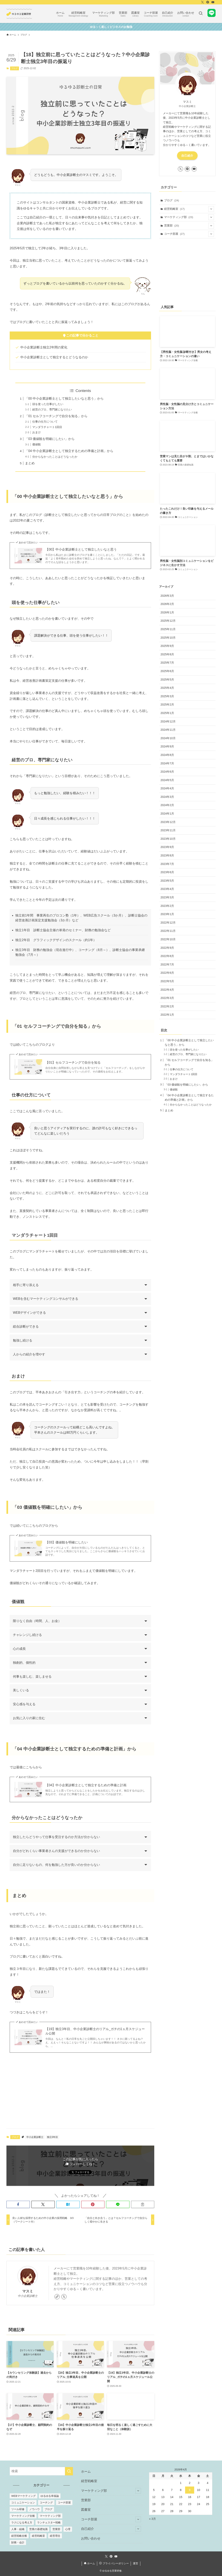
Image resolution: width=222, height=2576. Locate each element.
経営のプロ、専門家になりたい (52, 409)
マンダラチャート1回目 (47, 427)
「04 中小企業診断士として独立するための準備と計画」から (69, 451)
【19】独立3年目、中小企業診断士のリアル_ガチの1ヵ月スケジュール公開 (95, 2031)
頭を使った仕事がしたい (47, 404)
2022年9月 (167, 947)
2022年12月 (168, 922)
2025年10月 (168, 637)
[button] (18, 2204)
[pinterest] (207, 2)
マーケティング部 (189, 217)
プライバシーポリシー (114, 2563)
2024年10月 (168, 738)
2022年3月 (167, 998)
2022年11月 (168, 930)
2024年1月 (167, 813)
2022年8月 (167, 956)
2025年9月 (167, 645)
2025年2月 (167, 704)
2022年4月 (167, 989)
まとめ (30, 463)
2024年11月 (168, 729)
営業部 (189, 226)
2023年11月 (168, 830)
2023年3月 (167, 897)
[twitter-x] (202, 2)
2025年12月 (168, 620)
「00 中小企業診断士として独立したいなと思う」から (64, 398)
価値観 (36, 444)
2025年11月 (168, 629)
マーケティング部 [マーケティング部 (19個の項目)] (50, 2515)
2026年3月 (167, 595)
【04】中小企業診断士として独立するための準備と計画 (85, 1785)
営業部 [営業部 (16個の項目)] (56, 2529)
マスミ (27, 2291)
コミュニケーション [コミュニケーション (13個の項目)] (23, 2502)
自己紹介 (187, 155)
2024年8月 (167, 754)
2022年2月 (167, 1006)
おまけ (36, 432)
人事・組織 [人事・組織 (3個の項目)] (17, 2529)
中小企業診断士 (34, 2137)
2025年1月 (167, 713)
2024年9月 (167, 746)
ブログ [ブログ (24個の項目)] (48, 2509)
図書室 (86, 2509)
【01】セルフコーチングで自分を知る (73, 1062)
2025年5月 (167, 679)
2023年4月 (167, 889)
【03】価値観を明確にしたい (66, 1542)
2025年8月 (167, 654)
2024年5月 (167, 780)
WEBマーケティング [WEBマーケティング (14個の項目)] (23, 2495)
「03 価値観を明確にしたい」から (50, 439)
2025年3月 (167, 696)
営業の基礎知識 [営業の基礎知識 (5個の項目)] (38, 2529)
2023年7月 (167, 864)
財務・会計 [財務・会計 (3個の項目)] (17, 2542)
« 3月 (152, 2518)
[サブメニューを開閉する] (211, 209)
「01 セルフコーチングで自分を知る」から (56, 416)
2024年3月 (167, 796)
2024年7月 (167, 763)
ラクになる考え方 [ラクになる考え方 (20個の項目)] (21, 2522)
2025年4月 (167, 687)
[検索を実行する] (69, 2471)
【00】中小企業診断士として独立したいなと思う (81, 549)
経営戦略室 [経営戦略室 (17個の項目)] (38, 2535)
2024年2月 (167, 805)
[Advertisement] (80, 2094)
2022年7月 (167, 964)
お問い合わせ (90, 2538)
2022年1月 (167, 1014)
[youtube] (213, 2)
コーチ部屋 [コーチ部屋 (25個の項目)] (64, 2502)
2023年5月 (167, 880)
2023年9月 (167, 847)
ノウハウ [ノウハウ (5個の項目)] (34, 2509)
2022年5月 (167, 981)
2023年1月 (167, 914)
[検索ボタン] (200, 13)
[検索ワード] (41, 2471)
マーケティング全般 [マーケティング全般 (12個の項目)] (23, 2515)
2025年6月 (167, 671)
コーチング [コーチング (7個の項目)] (46, 2502)
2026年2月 (167, 604)
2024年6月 (167, 771)
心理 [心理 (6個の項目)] (67, 2529)
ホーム (86, 2471)
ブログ (14, 68)
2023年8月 (167, 855)
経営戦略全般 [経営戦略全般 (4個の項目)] (19, 2535)
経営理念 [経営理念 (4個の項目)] (55, 2535)
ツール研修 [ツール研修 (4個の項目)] (17, 2509)
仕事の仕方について (45, 421)
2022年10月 (168, 939)
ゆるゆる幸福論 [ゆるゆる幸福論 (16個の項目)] (50, 2495)
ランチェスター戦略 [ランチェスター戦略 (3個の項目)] (49, 2522)
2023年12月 (168, 822)
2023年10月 (168, 838)
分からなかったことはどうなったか (54, 456)
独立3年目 (52, 2137)
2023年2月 (167, 905)
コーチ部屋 (189, 234)
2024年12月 (168, 721)
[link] (57, 2296)
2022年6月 (167, 972)
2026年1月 (167, 612)
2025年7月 (167, 662)
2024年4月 (167, 788)
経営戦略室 (189, 209)
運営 (135, 2563)
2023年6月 (167, 872)
